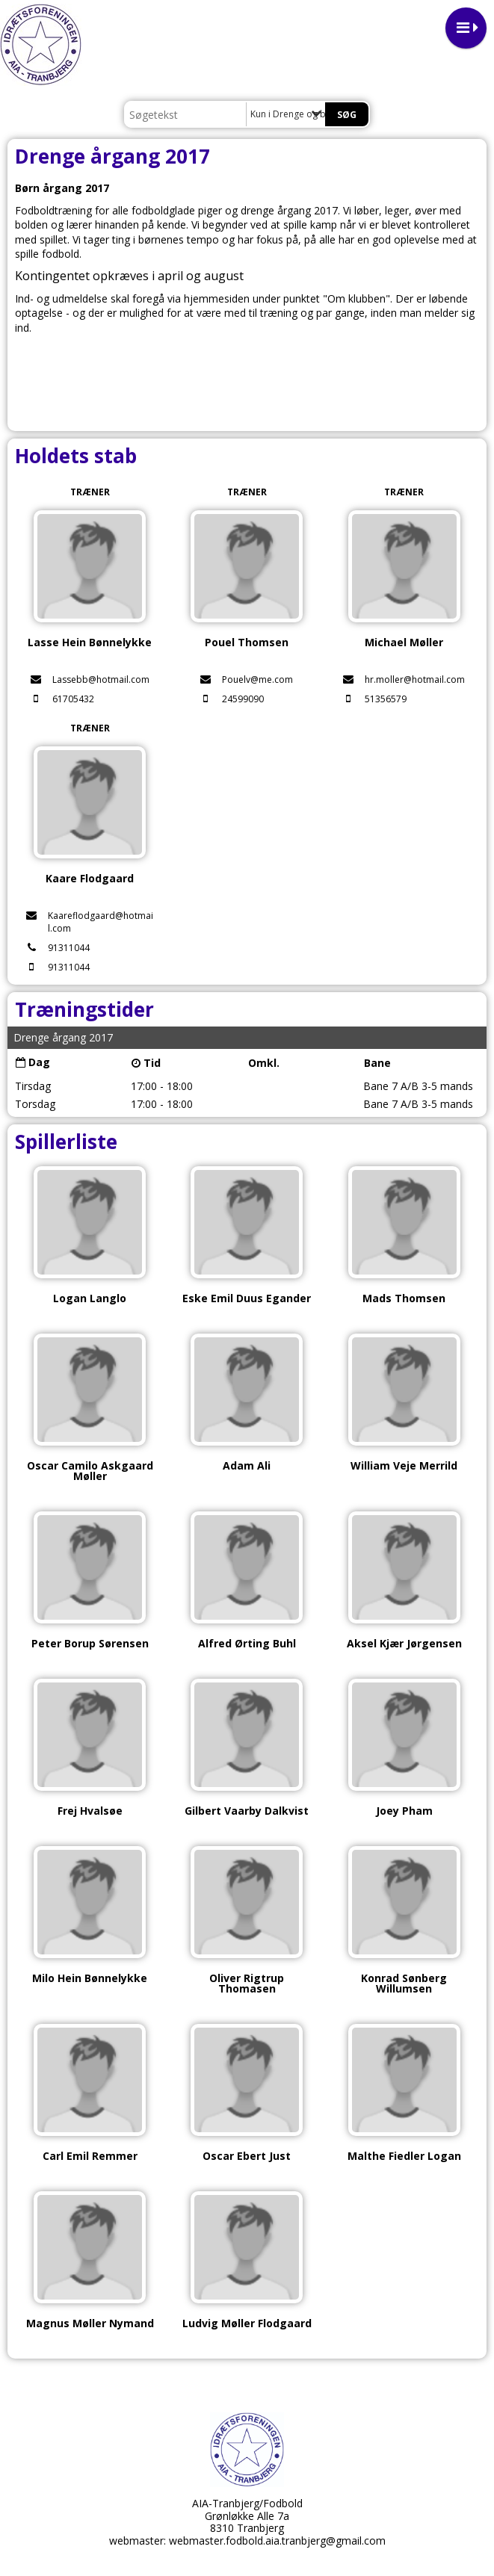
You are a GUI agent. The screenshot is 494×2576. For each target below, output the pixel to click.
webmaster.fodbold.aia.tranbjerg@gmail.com (277, 2540)
